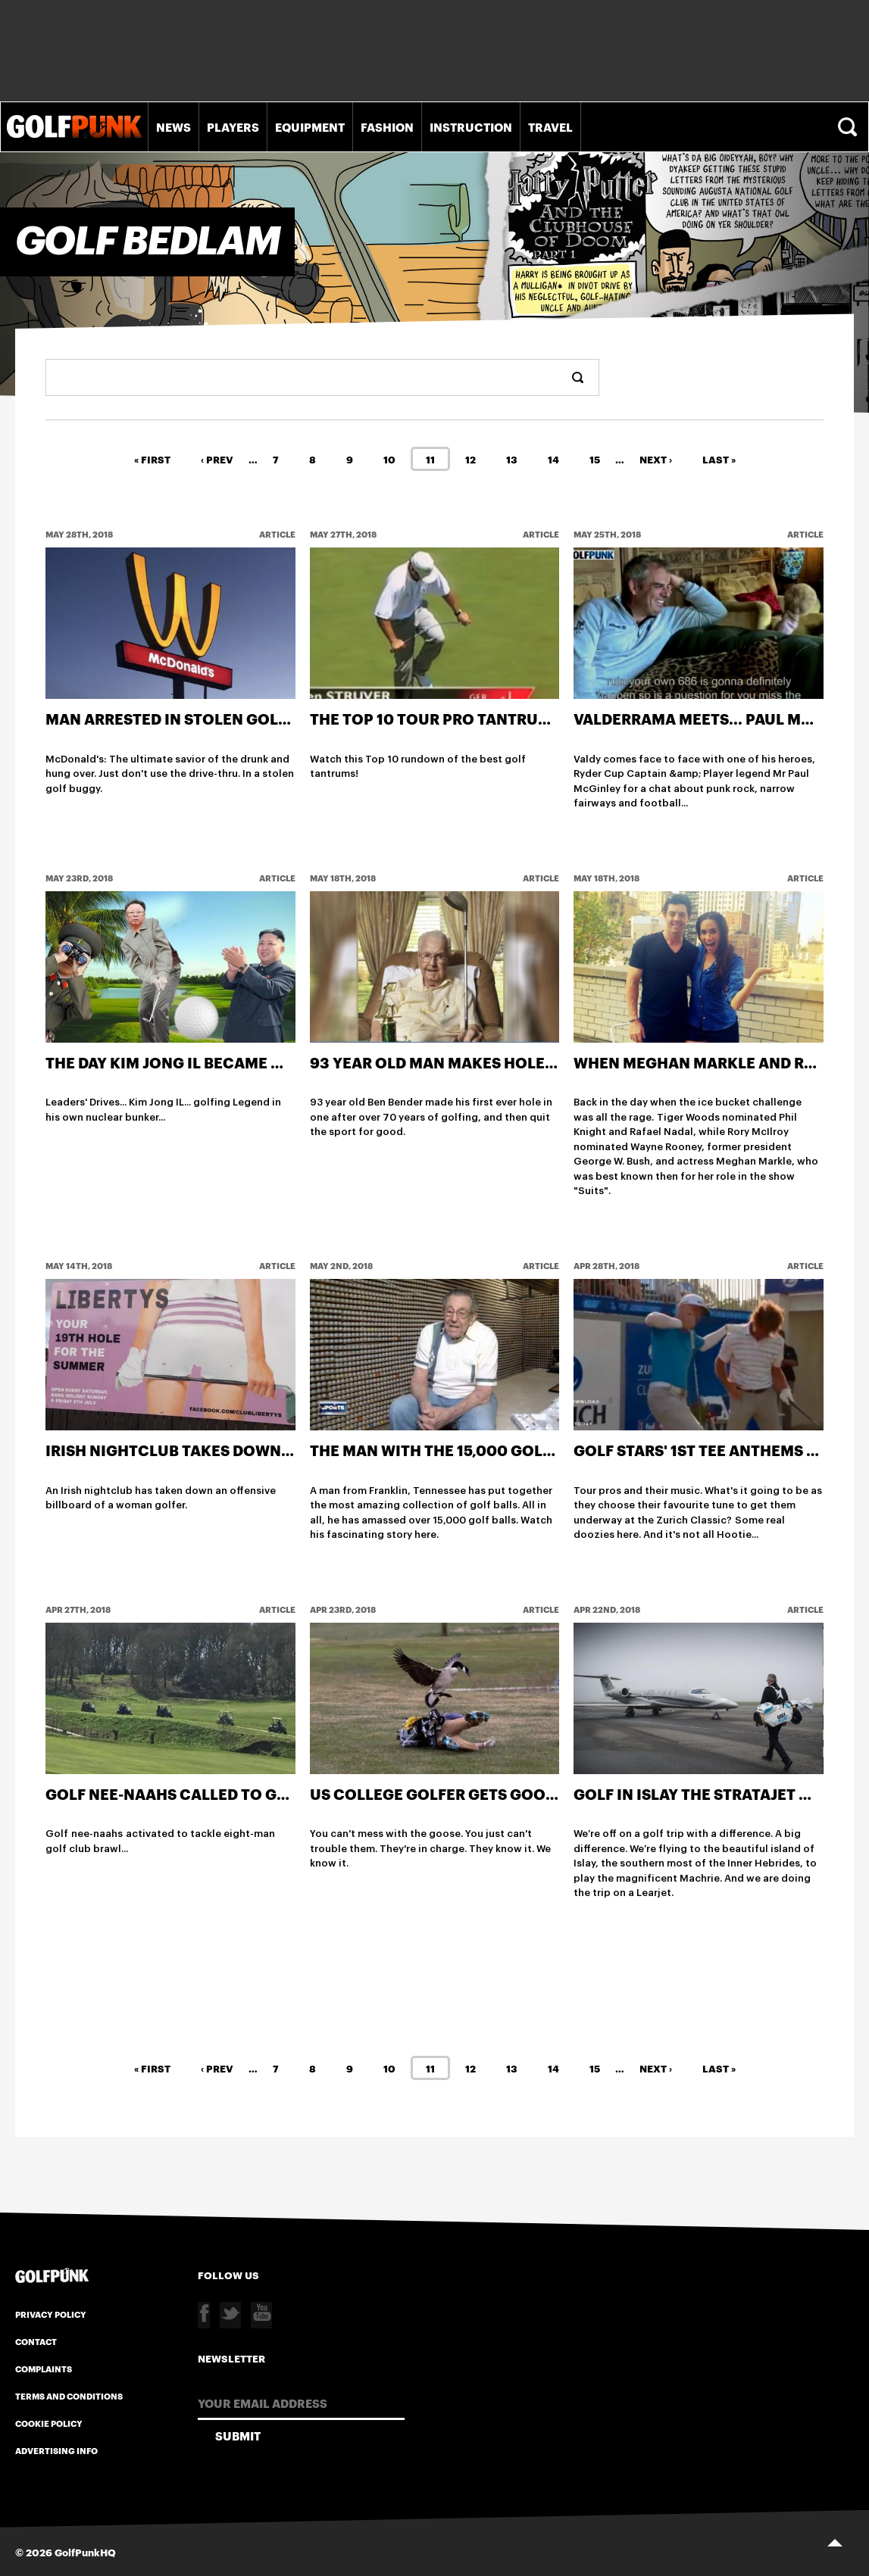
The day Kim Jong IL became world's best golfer (243, 1061)
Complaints (43, 2368)
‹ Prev (217, 458)
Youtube (261, 2315)
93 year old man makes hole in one (455, 1061)
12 (470, 458)
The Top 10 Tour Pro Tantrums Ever (456, 718)
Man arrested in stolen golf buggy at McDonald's (257, 718)
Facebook (204, 2315)
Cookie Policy (49, 2423)
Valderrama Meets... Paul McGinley (720, 718)
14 (553, 458)
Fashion (387, 126)
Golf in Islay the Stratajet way (702, 1793)
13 (511, 458)
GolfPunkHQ (85, 2551)
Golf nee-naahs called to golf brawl (203, 1793)
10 (389, 458)
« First (152, 458)
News (173, 126)
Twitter (230, 2315)
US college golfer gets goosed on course (488, 1793)
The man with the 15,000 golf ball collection (501, 1450)
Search (849, 126)
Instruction (471, 126)
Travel (550, 126)
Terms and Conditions (69, 2396)
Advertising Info (56, 2450)
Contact (36, 2341)
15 (594, 458)
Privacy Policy (50, 2314)
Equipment (310, 126)
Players (233, 126)
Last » (719, 458)
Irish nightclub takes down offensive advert (237, 1450)
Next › (655, 458)
